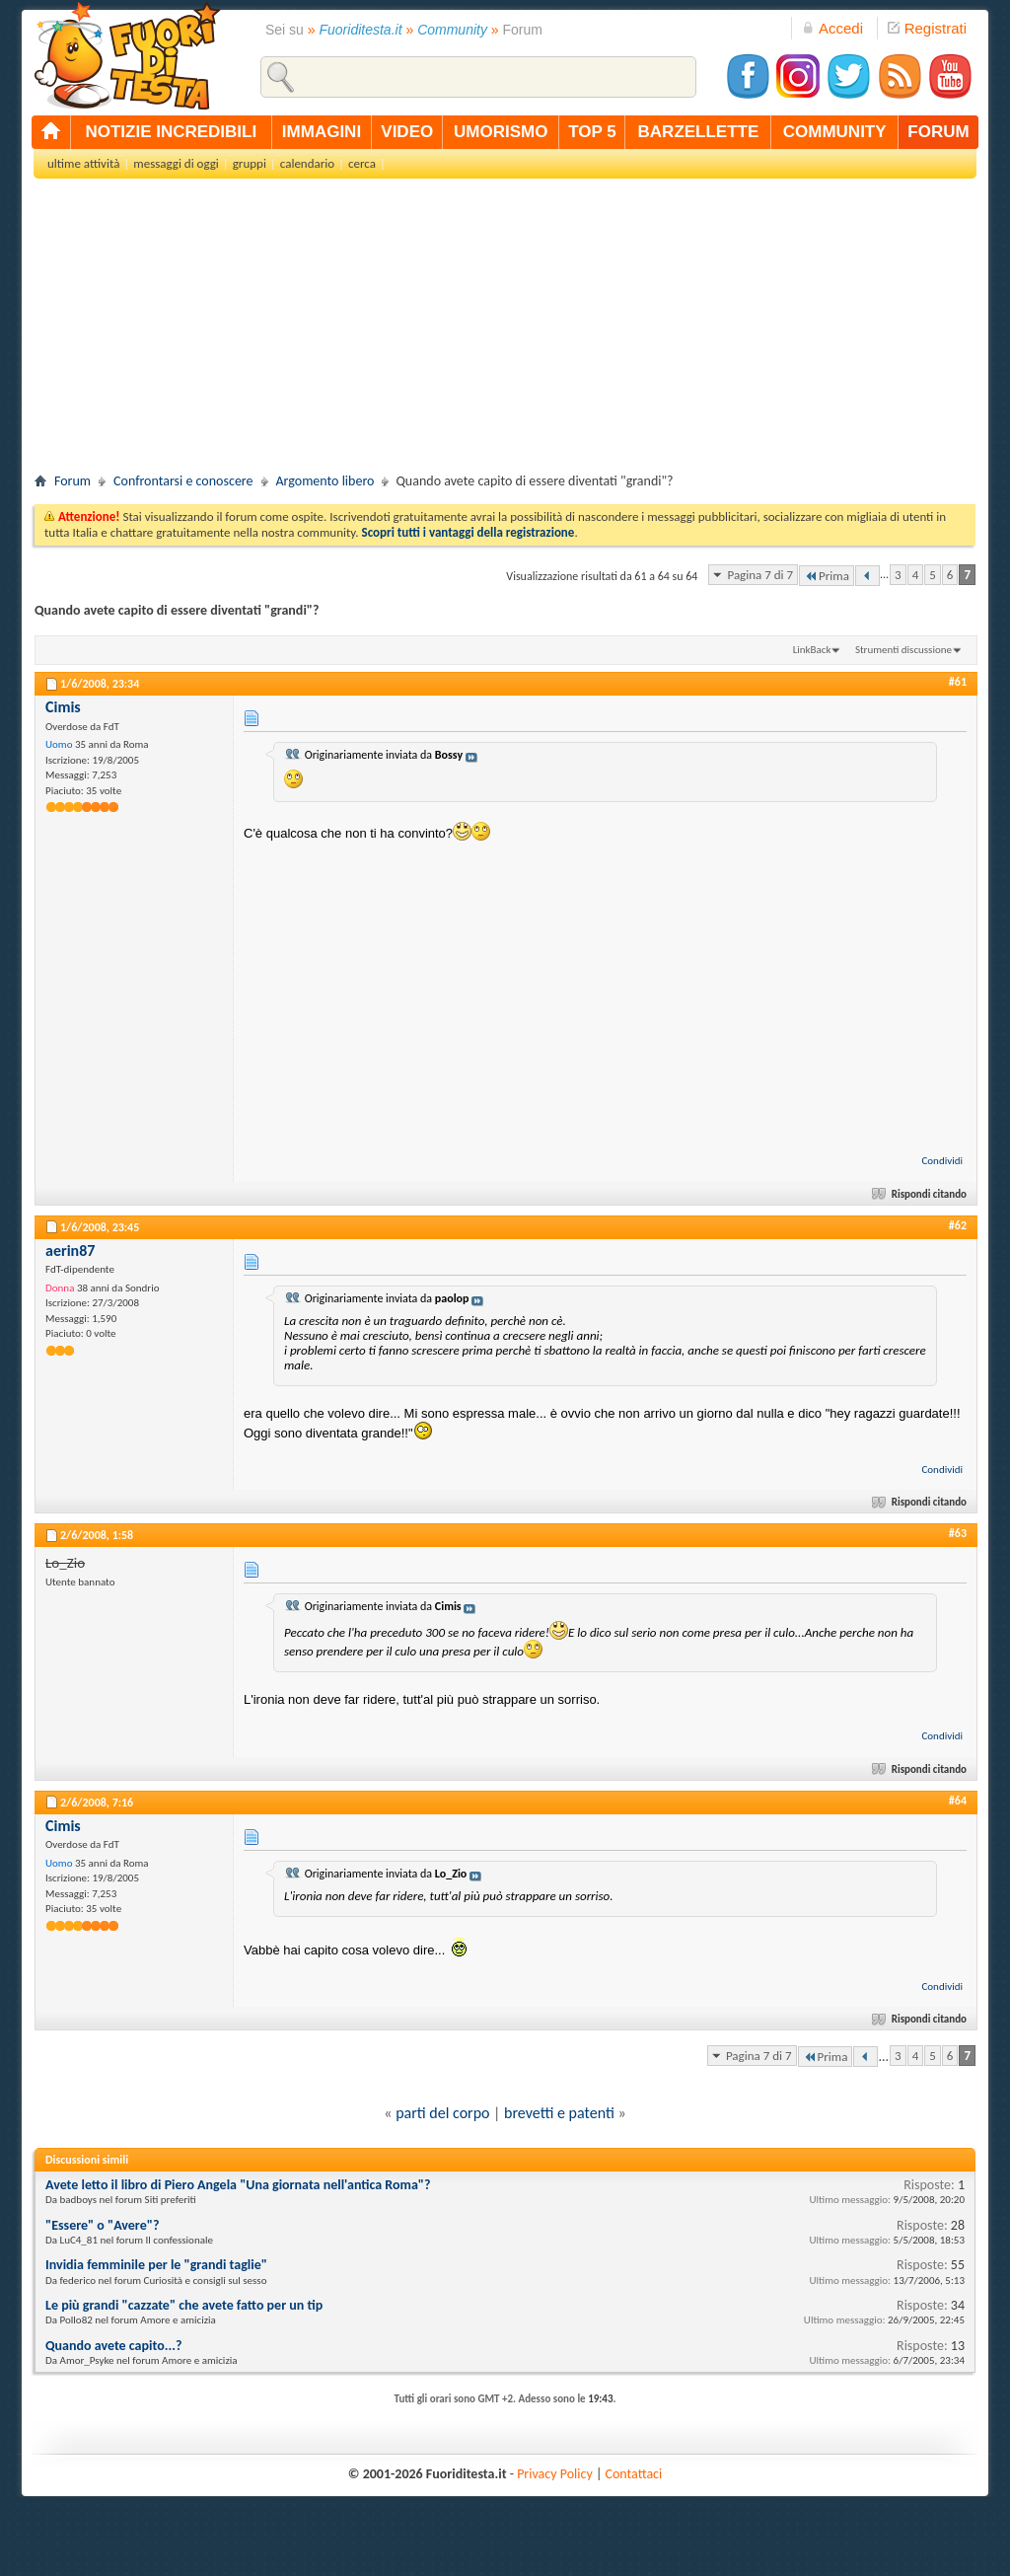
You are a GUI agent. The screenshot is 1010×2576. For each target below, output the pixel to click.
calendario (307, 163)
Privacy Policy (555, 2474)
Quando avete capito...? (113, 2345)
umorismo (500, 131)
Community (452, 29)
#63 (958, 1533)
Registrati (927, 28)
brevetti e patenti (559, 2112)
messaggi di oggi (175, 163)
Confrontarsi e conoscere (182, 481)
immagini (321, 131)
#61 (958, 682)
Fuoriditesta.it (361, 29)
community (835, 131)
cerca (362, 163)
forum (938, 131)
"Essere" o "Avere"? (102, 2225)
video (407, 131)
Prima (826, 575)
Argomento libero (325, 481)
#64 (958, 1800)
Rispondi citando (921, 1194)
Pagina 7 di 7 (760, 574)
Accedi (832, 28)
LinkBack (812, 649)
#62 (958, 1225)
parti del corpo (442, 2112)
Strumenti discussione (903, 649)
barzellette (698, 131)
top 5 (592, 131)
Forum (72, 481)
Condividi (942, 1160)
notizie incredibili (170, 131)
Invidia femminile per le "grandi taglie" (156, 2264)
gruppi (249, 163)
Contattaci (634, 2474)
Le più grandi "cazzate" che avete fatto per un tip (184, 2305)
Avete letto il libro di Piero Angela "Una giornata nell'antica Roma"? (237, 2184)
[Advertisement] (505, 331)
